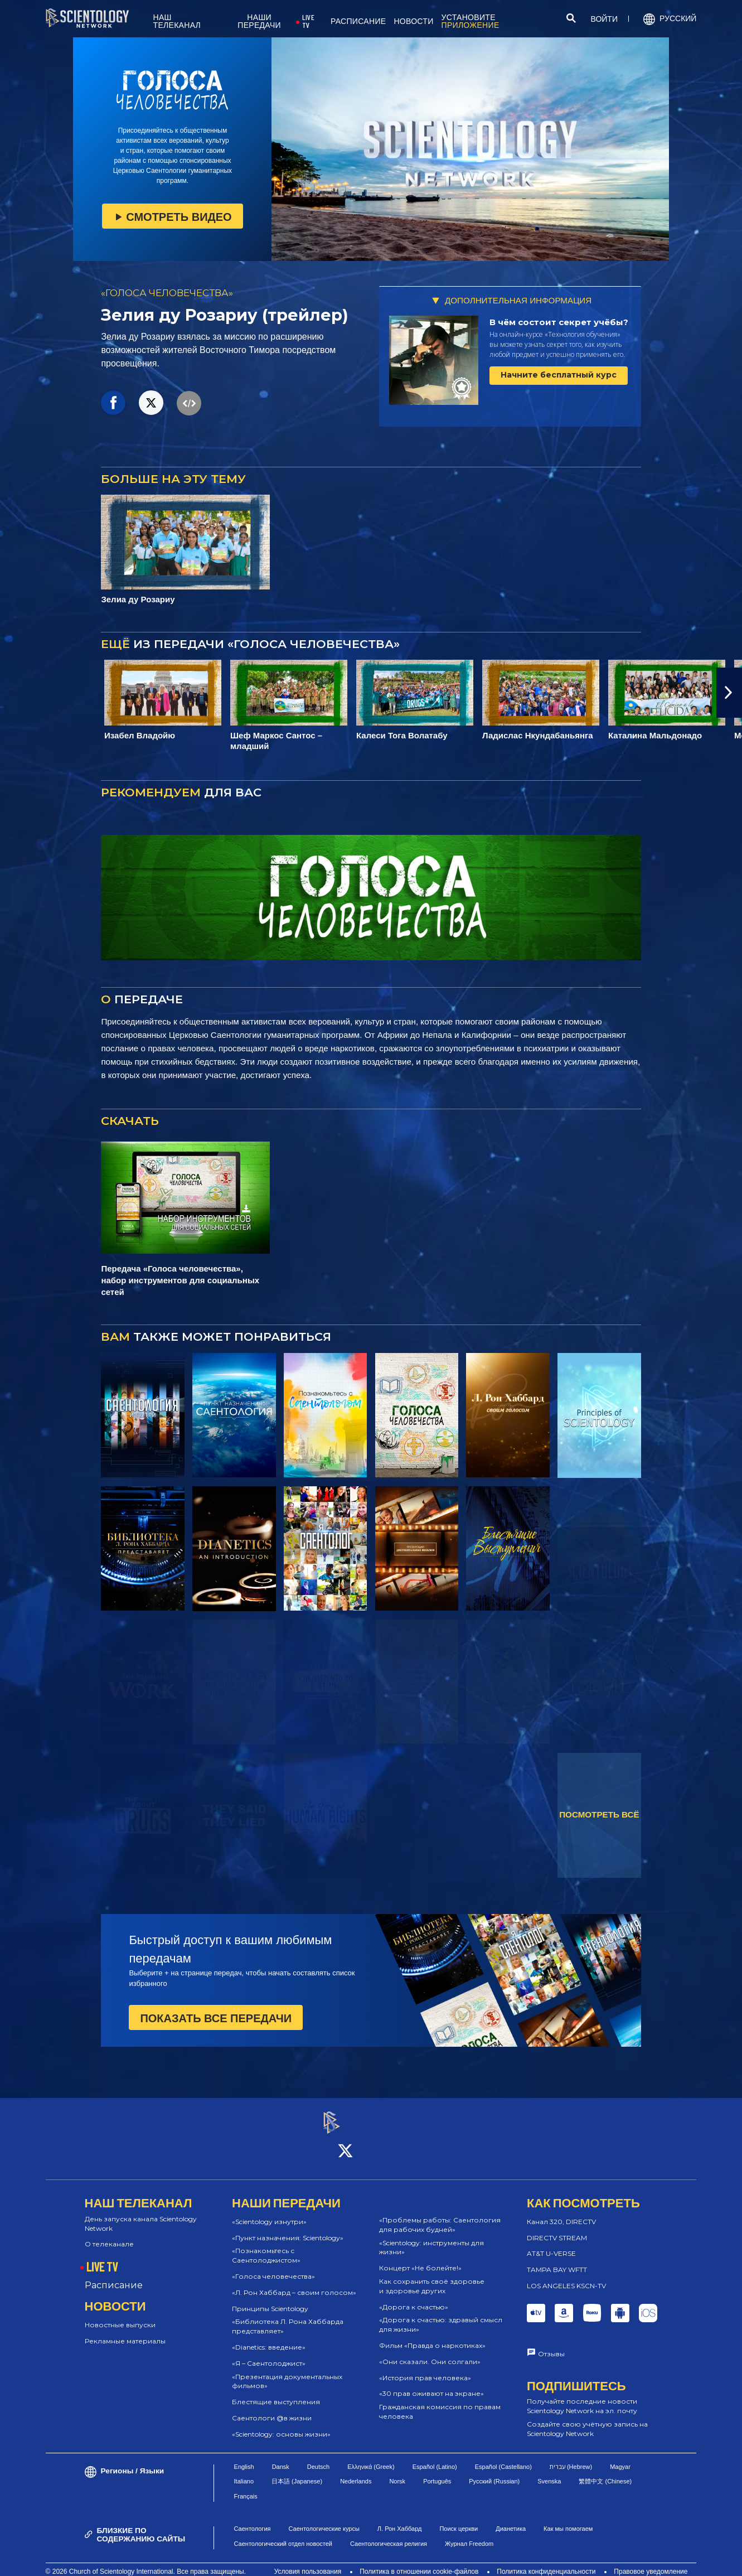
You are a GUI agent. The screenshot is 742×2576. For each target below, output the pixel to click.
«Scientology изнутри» (269, 2211)
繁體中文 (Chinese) (605, 2471)
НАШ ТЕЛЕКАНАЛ (177, 21)
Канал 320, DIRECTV (561, 2211)
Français (246, 2486)
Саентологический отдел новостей (283, 2533)
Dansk (280, 2456)
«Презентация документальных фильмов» (287, 2371)
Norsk (397, 2471)
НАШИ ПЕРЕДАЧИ (259, 21)
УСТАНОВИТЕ (470, 21)
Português (437, 2471)
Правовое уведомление (650, 2562)
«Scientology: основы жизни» (281, 2424)
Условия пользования (308, 2562)
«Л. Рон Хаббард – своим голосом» (294, 2282)
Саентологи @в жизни (272, 2408)
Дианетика (511, 2518)
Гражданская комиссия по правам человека (440, 2401)
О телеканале (109, 2234)
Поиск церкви (458, 2518)
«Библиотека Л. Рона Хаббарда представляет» (287, 2317)
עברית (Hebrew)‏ (571, 2456)
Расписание (114, 2275)
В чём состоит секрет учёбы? (558, 322)
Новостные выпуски (120, 2315)
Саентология (252, 2518)
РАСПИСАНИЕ (358, 21)
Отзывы (551, 2344)
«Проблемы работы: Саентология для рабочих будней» (440, 2215)
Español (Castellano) (503, 2456)
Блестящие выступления (276, 2391)
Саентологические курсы (324, 2518)
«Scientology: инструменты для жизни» (431, 2237)
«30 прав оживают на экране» (431, 2384)
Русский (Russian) (494, 2471)
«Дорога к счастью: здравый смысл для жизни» (440, 2315)
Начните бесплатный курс (559, 375)
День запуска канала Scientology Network (141, 2213)
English (244, 2456)
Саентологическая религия (388, 2533)
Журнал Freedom (469, 2533)
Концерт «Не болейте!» (420, 2258)
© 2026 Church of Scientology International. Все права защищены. (146, 2562)
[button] (729, 693)
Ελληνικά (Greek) (370, 2456)
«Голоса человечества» (273, 2266)
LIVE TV (308, 21)
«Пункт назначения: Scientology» (287, 2228)
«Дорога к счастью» (413, 2297)
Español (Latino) (435, 2456)
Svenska (549, 2471)
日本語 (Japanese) (296, 2471)
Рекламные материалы (125, 2331)
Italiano (244, 2471)
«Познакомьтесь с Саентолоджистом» (266, 2246)
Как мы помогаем (568, 2518)
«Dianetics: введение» (268, 2337)
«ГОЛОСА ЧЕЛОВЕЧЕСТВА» (167, 292)
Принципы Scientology (270, 2298)
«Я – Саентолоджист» (268, 2353)
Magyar (620, 2456)
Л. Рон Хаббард (399, 2518)
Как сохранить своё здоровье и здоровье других (431, 2276)
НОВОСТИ (413, 21)
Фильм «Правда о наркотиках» (432, 2335)
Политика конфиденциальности (546, 2562)
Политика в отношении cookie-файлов (419, 2562)
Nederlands (355, 2471)
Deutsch (318, 2456)
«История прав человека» (425, 2368)
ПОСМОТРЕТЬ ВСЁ (599, 1814)
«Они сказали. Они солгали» (430, 2351)
